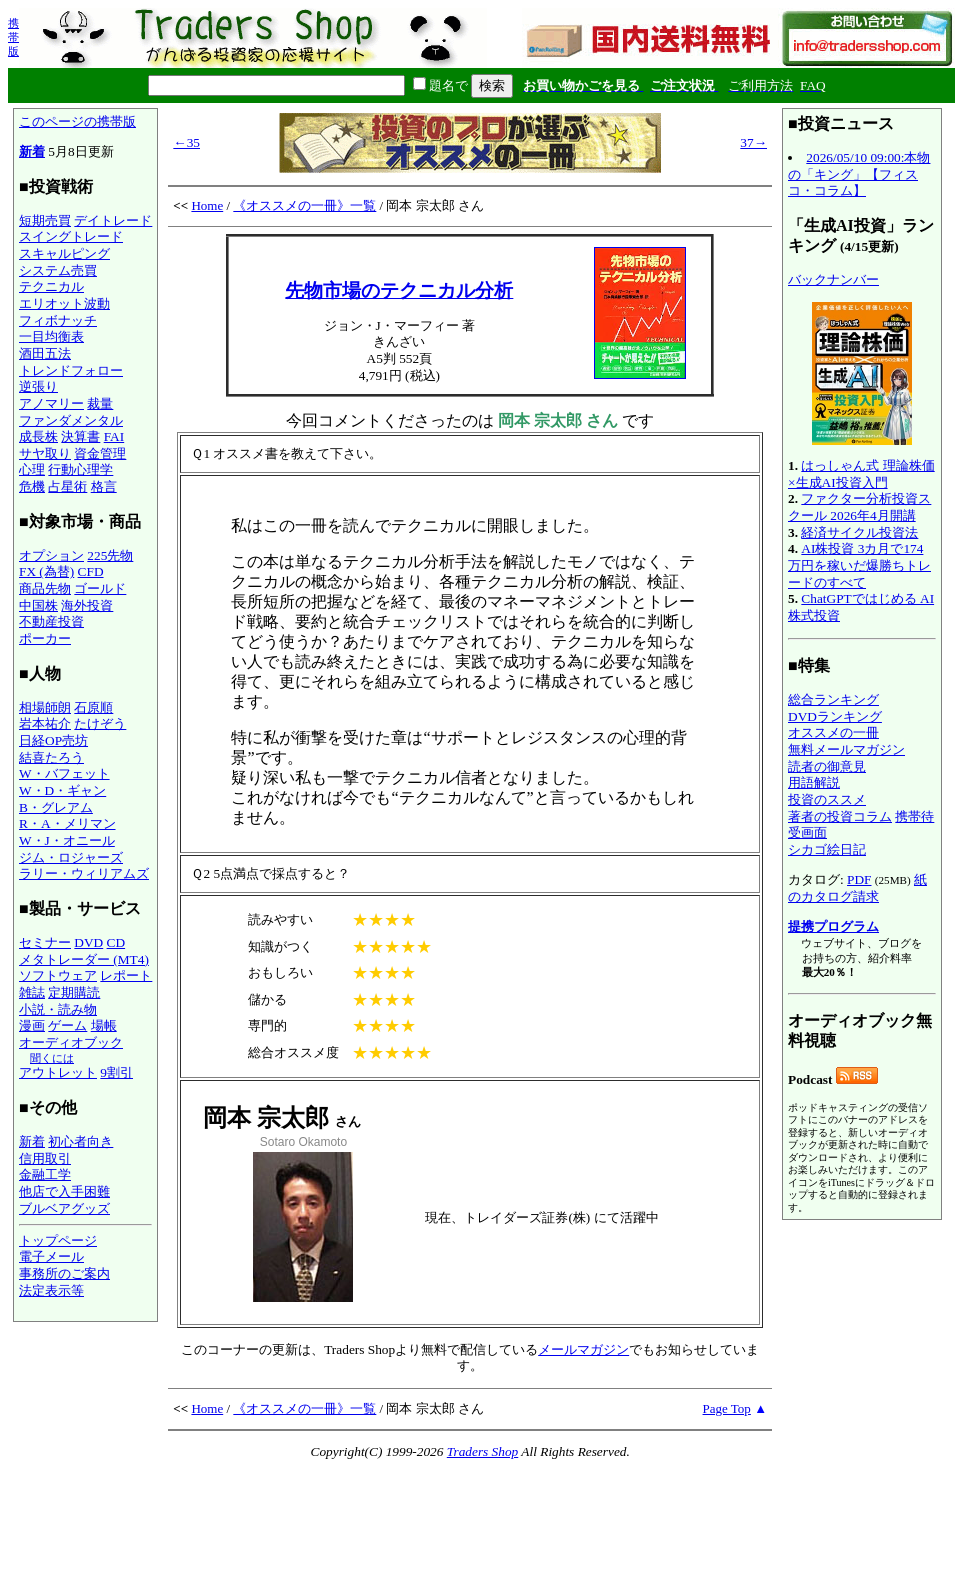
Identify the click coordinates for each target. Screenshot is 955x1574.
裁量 (100, 403)
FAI (114, 436)
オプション (51, 555)
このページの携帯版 (77, 121)
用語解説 (814, 782)
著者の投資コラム (840, 816)
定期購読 (74, 992)
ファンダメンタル (71, 420)
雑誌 (32, 992)
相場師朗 (45, 707)
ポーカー (45, 638)
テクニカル (51, 286)
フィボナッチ (58, 320)
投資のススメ (827, 799)
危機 (32, 486)
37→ (753, 142)
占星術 (67, 486)
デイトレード (113, 220)
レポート (126, 975)
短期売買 (45, 220)
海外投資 (87, 605)
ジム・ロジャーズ (71, 857)
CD (116, 942)
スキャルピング (64, 253)
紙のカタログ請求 (857, 888)
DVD (88, 942)
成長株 (38, 436)
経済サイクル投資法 (859, 532)
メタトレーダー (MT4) (84, 959)
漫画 (32, 1025)
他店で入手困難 (64, 1191)
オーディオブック (71, 1042)
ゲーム (67, 1025)
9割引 (116, 1072)
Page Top (727, 1408)
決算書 (80, 436)
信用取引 (45, 1158)
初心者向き (80, 1141)
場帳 (104, 1025)
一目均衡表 (51, 336)
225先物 (110, 555)
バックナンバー (833, 279)
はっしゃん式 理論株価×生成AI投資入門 (861, 474)
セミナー (45, 942)
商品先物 (45, 588)
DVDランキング (835, 716)
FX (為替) (46, 571)
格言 (104, 486)
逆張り (38, 386)
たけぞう (100, 723)
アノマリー (51, 403)
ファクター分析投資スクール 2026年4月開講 (859, 507)
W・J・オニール (67, 840)
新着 (32, 151)
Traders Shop (482, 1451)
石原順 (93, 707)
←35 (186, 142)
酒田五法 (45, 353)
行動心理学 (80, 469)
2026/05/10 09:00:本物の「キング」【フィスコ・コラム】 (859, 174)
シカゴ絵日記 (827, 849)
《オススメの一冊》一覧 (304, 205)
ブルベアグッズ (64, 1208)
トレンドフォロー (71, 370)
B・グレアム (56, 807)
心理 (32, 469)
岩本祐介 (45, 723)
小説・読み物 (58, 1009)
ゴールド (100, 588)
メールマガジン (583, 1349)
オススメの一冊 (833, 732)
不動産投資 (51, 621)
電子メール (51, 1256)
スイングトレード (71, 236)
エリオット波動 (64, 303)
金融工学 (45, 1174)
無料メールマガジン (846, 749)
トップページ (58, 1240)
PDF (859, 879)
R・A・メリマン (67, 823)
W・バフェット (64, 773)
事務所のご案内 (64, 1273)
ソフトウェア (58, 975)
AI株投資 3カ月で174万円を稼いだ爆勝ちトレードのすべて (859, 565)
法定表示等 (51, 1290)
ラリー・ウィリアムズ (84, 873)
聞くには (52, 1058)
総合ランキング (833, 699)
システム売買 (58, 270)
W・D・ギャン (62, 790)
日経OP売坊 (53, 740)
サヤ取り (45, 453)
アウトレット (58, 1072)
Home (207, 205)
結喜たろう (51, 757)
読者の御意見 (827, 766)
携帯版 (13, 37)
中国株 (38, 605)
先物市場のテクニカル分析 (399, 290)
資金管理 (100, 453)
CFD (91, 571)
